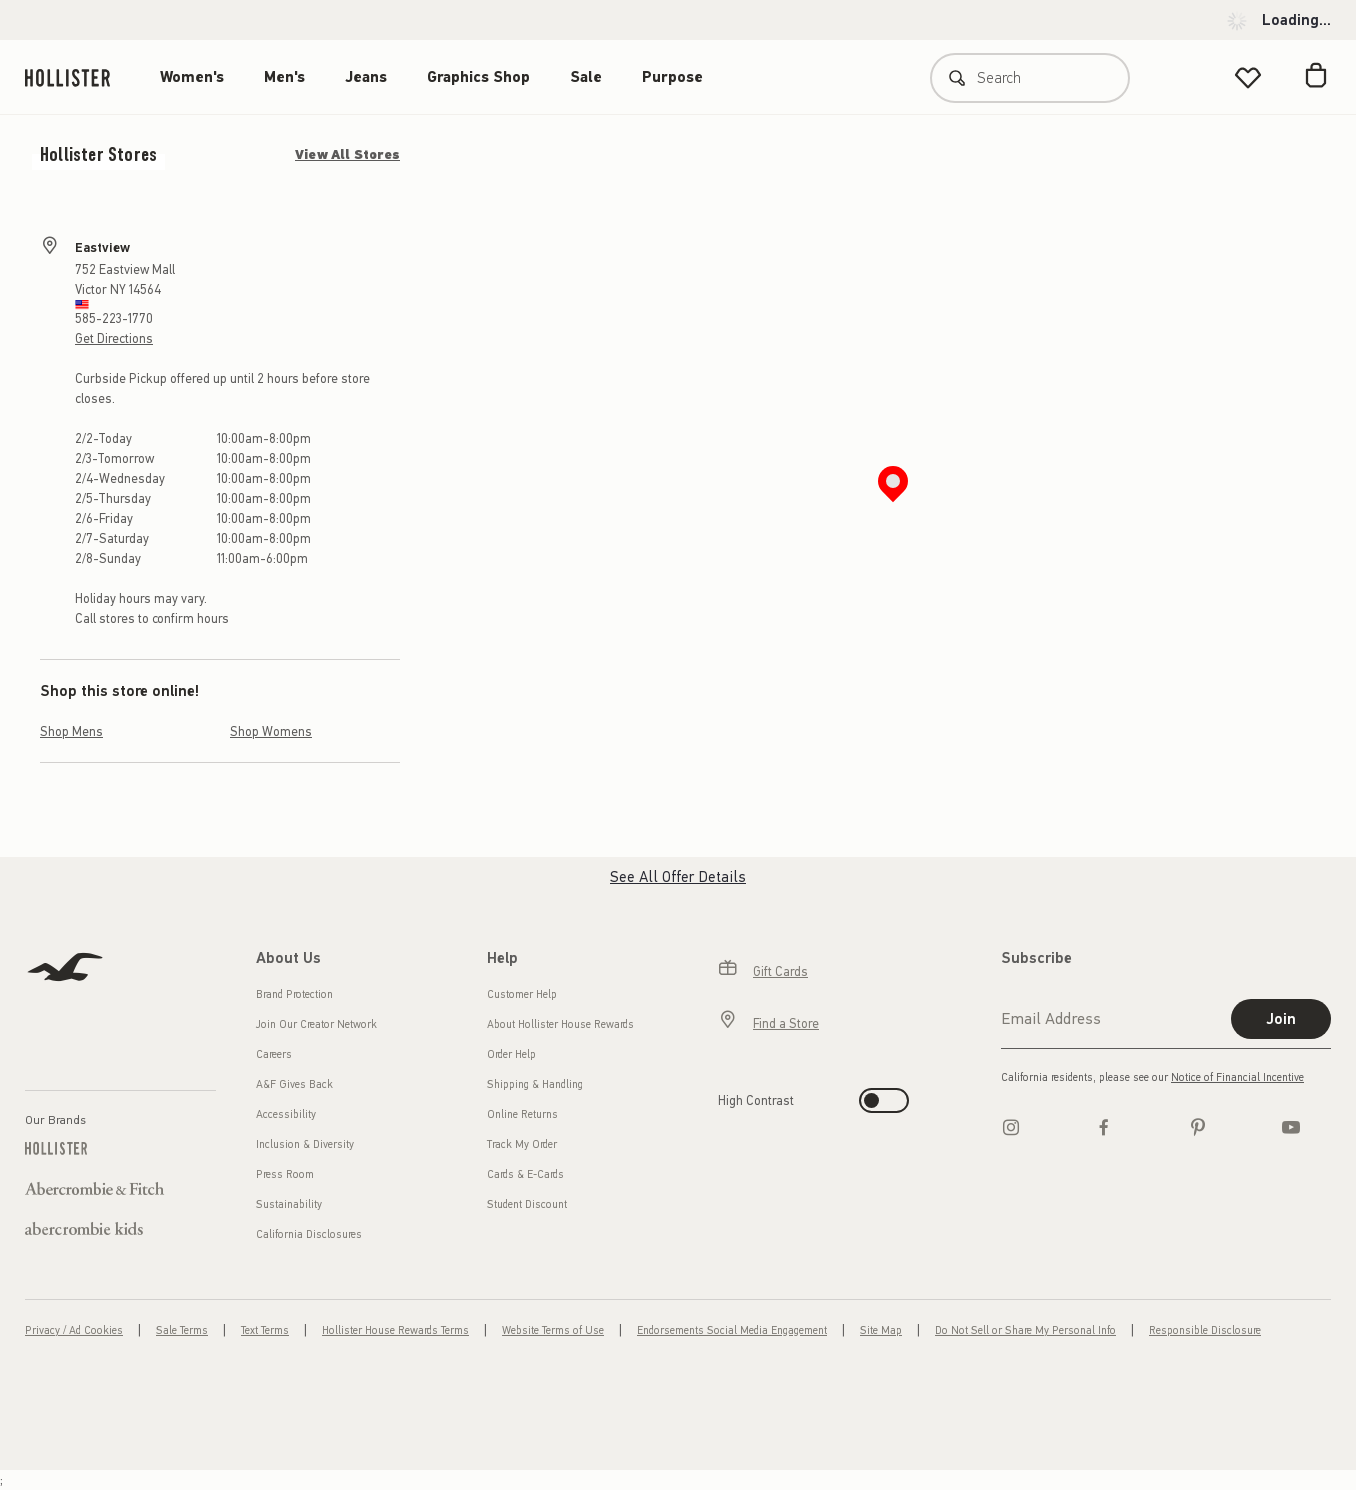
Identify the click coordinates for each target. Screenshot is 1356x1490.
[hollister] (77, 77)
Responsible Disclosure (1205, 1330)
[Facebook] (1104, 1127)
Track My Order (522, 1144)
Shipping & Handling (535, 1084)
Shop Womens (271, 731)
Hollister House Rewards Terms (395, 1330)
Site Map (881, 1330)
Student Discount (527, 1204)
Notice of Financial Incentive (1237, 1077)
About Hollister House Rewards (560, 1024)
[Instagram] (1011, 1127)
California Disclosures (309, 1234)
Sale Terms (182, 1330)
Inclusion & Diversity (305, 1144)
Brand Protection (294, 994)
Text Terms (265, 1330)
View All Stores (347, 154)
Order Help (511, 1054)
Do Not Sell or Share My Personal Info (1025, 1330)
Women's (192, 77)
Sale (586, 77)
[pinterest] (1198, 1127)
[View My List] (1248, 77)
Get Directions (114, 338)
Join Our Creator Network (316, 1024)
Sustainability (289, 1204)
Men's (284, 77)
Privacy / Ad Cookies (74, 1330)
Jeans (366, 77)
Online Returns (522, 1114)
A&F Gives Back (294, 1084)
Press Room (285, 1174)
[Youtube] (1291, 1127)
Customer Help (522, 994)
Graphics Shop (478, 77)
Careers (274, 1054)
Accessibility (286, 1114)
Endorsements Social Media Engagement (732, 1330)
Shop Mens (71, 731)
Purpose (672, 77)
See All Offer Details (678, 877)
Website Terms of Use (553, 1330)
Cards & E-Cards (525, 1174)
